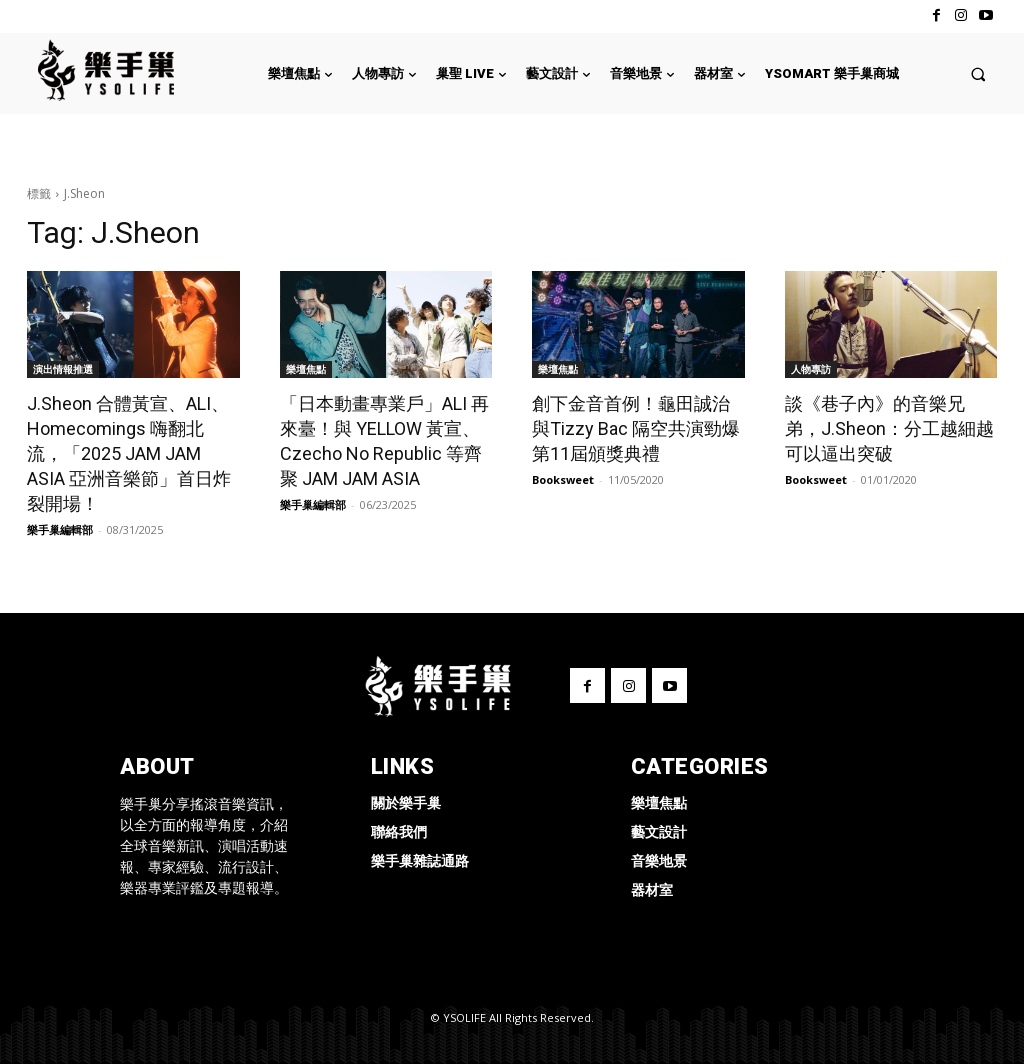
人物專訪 (811, 369)
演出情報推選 (63, 369)
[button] (978, 73)
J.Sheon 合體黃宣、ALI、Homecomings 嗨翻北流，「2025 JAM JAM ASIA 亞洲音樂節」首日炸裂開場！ (129, 453)
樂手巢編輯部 (60, 529)
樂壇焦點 (306, 369)
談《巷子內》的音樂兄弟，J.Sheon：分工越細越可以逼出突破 (889, 428)
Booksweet (563, 479)
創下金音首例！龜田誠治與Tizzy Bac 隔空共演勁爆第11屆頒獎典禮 (636, 428)
